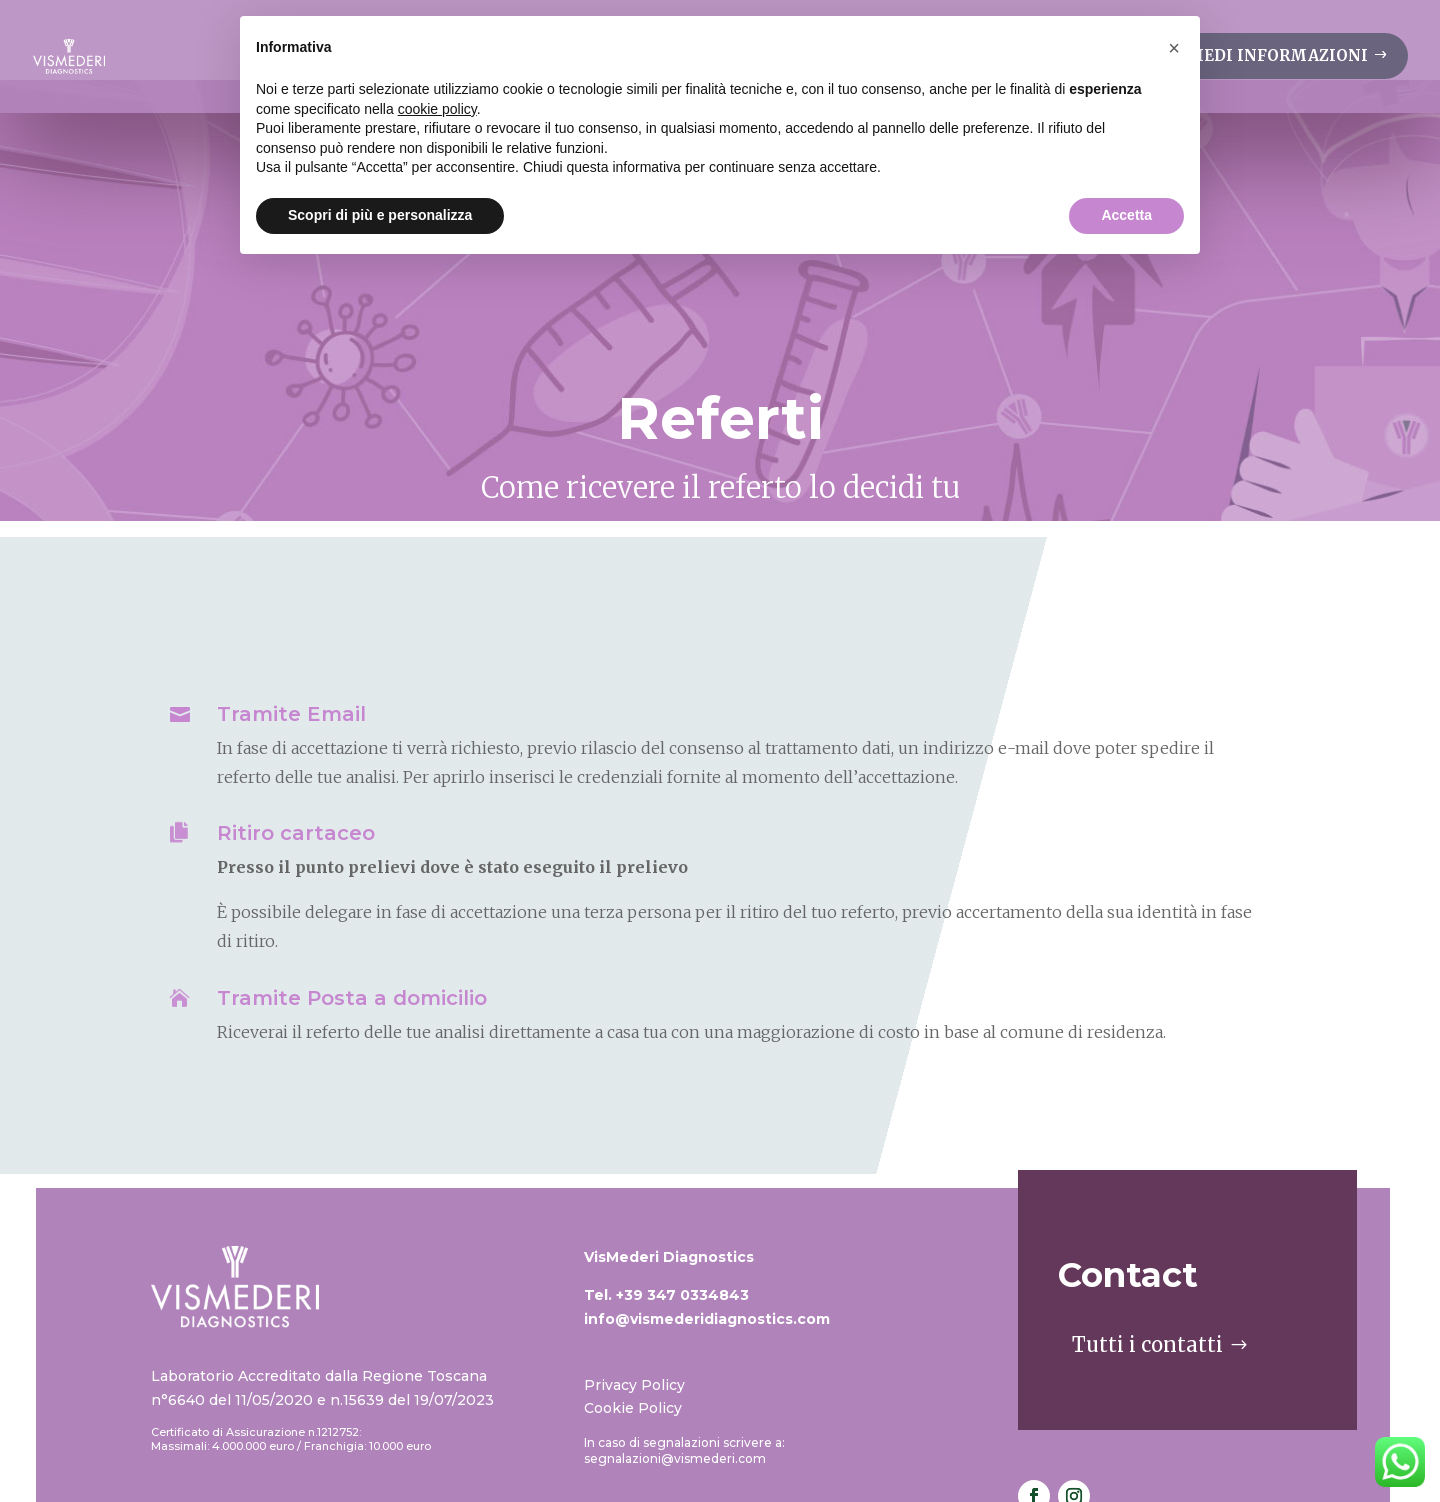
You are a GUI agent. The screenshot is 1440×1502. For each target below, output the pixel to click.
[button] (1174, 48)
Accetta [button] (1126, 215)
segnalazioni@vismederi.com (675, 1378)
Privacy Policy (634, 1305)
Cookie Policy (633, 1328)
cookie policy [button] (437, 109)
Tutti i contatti (1147, 1264)
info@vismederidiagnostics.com (707, 1239)
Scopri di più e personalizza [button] (380, 215)
